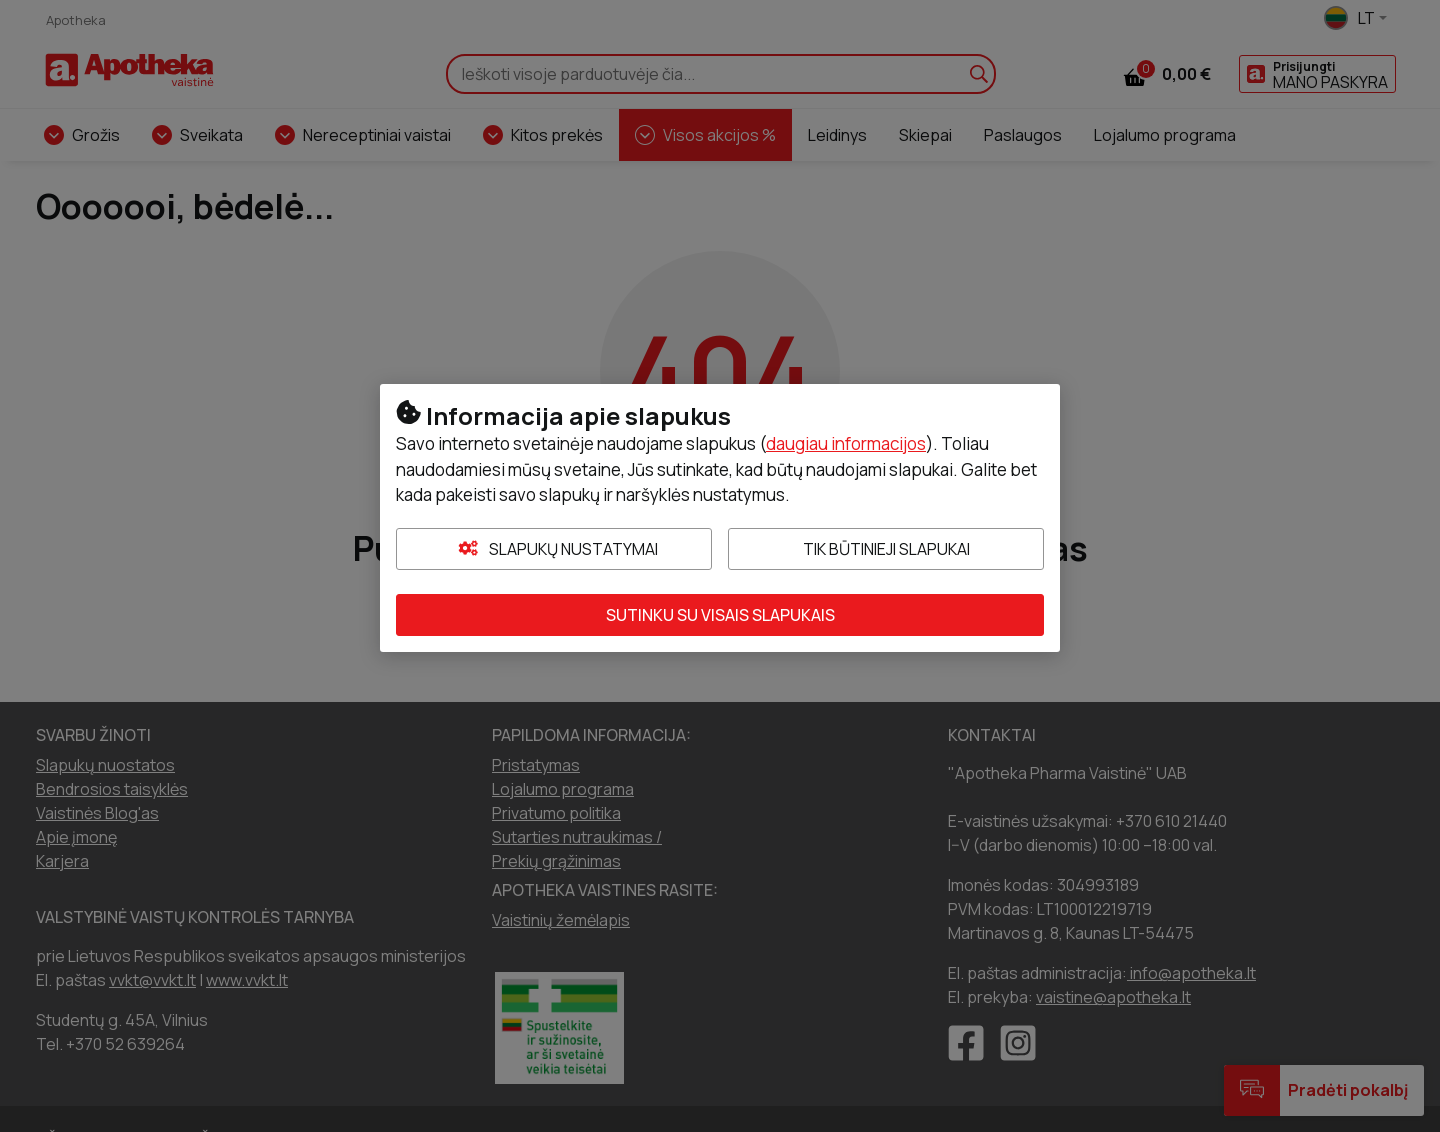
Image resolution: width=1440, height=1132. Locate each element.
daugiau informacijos (846, 443)
